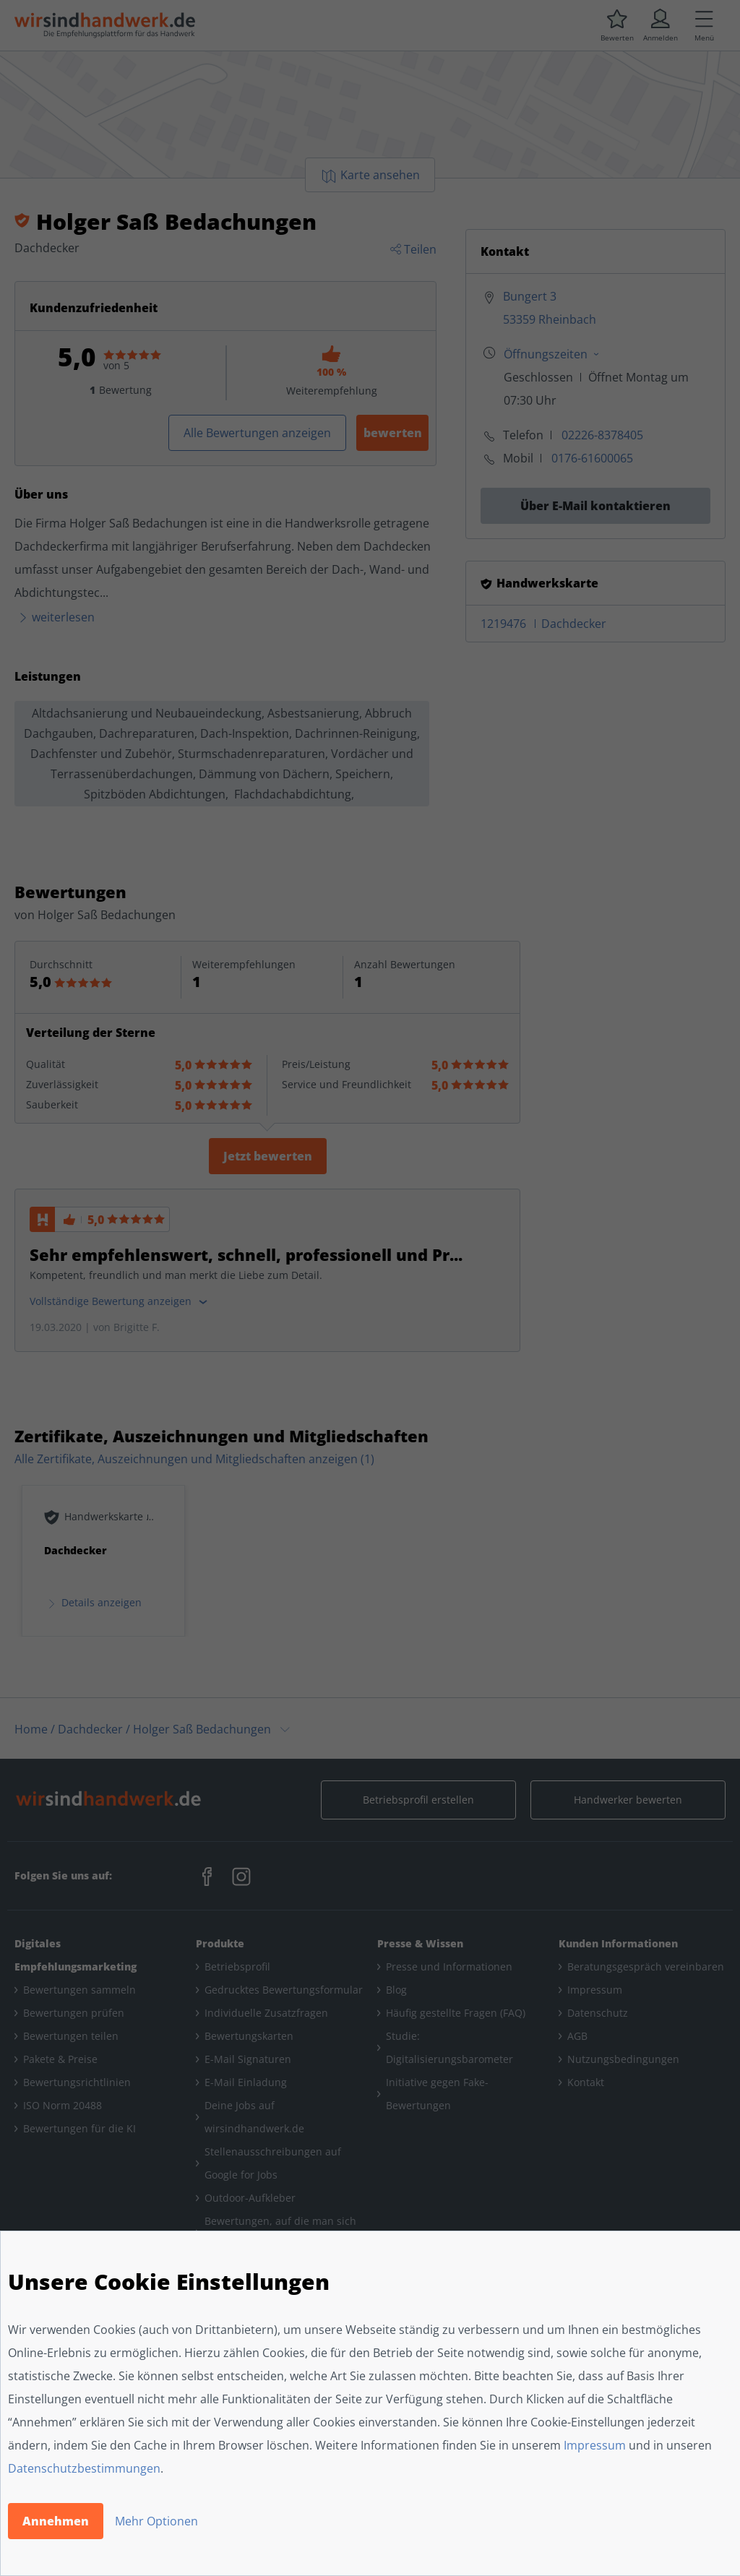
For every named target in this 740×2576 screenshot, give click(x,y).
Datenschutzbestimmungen (84, 2468)
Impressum (595, 2445)
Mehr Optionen (156, 2521)
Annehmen (55, 2521)
